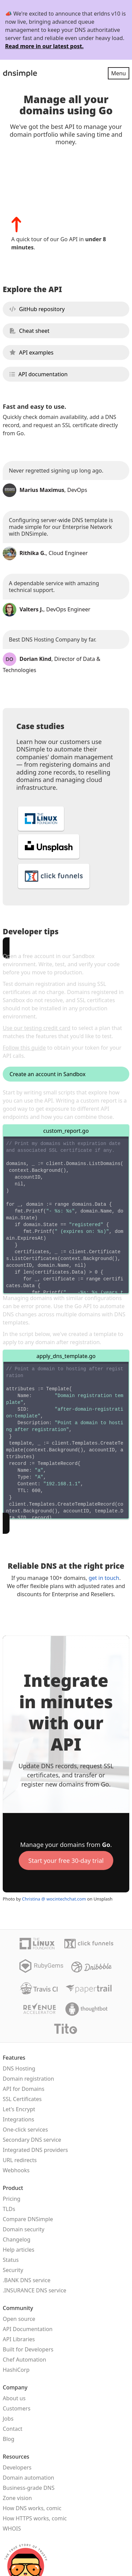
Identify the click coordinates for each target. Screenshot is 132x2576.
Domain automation (28, 2477)
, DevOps (45, 490)
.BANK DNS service (26, 2280)
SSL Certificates (22, 2099)
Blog (8, 2439)
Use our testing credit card (36, 1028)
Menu (118, 73)
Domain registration (28, 2078)
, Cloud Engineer (45, 553)
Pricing (11, 2198)
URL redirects (20, 2160)
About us (14, 2398)
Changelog (16, 2239)
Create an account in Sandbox (47, 1074)
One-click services (25, 2129)
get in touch (103, 1578)
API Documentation (28, 2329)
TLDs (9, 2209)
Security (13, 2270)
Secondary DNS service (32, 2139)
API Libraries (19, 2339)
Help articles (18, 2249)
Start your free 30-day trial (65, 1860)
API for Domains (23, 2089)
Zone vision (17, 2498)
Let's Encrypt (19, 2109)
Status (11, 2260)
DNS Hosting (19, 2068)
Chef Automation (24, 2359)
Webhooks (16, 2170)
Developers (17, 2467)
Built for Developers (28, 2349)
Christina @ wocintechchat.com (54, 1899)
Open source (19, 2319)
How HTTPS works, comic (35, 2518)
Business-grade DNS (28, 2488)
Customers (16, 2408)
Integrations (18, 2119)
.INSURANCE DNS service (34, 2290)
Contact (12, 2428)
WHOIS (12, 2528)
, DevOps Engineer (46, 609)
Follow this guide (24, 1047)
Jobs (8, 2418)
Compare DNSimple (28, 2219)
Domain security (23, 2229)
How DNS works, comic (32, 2508)
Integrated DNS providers (35, 2150)
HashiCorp (16, 2369)
